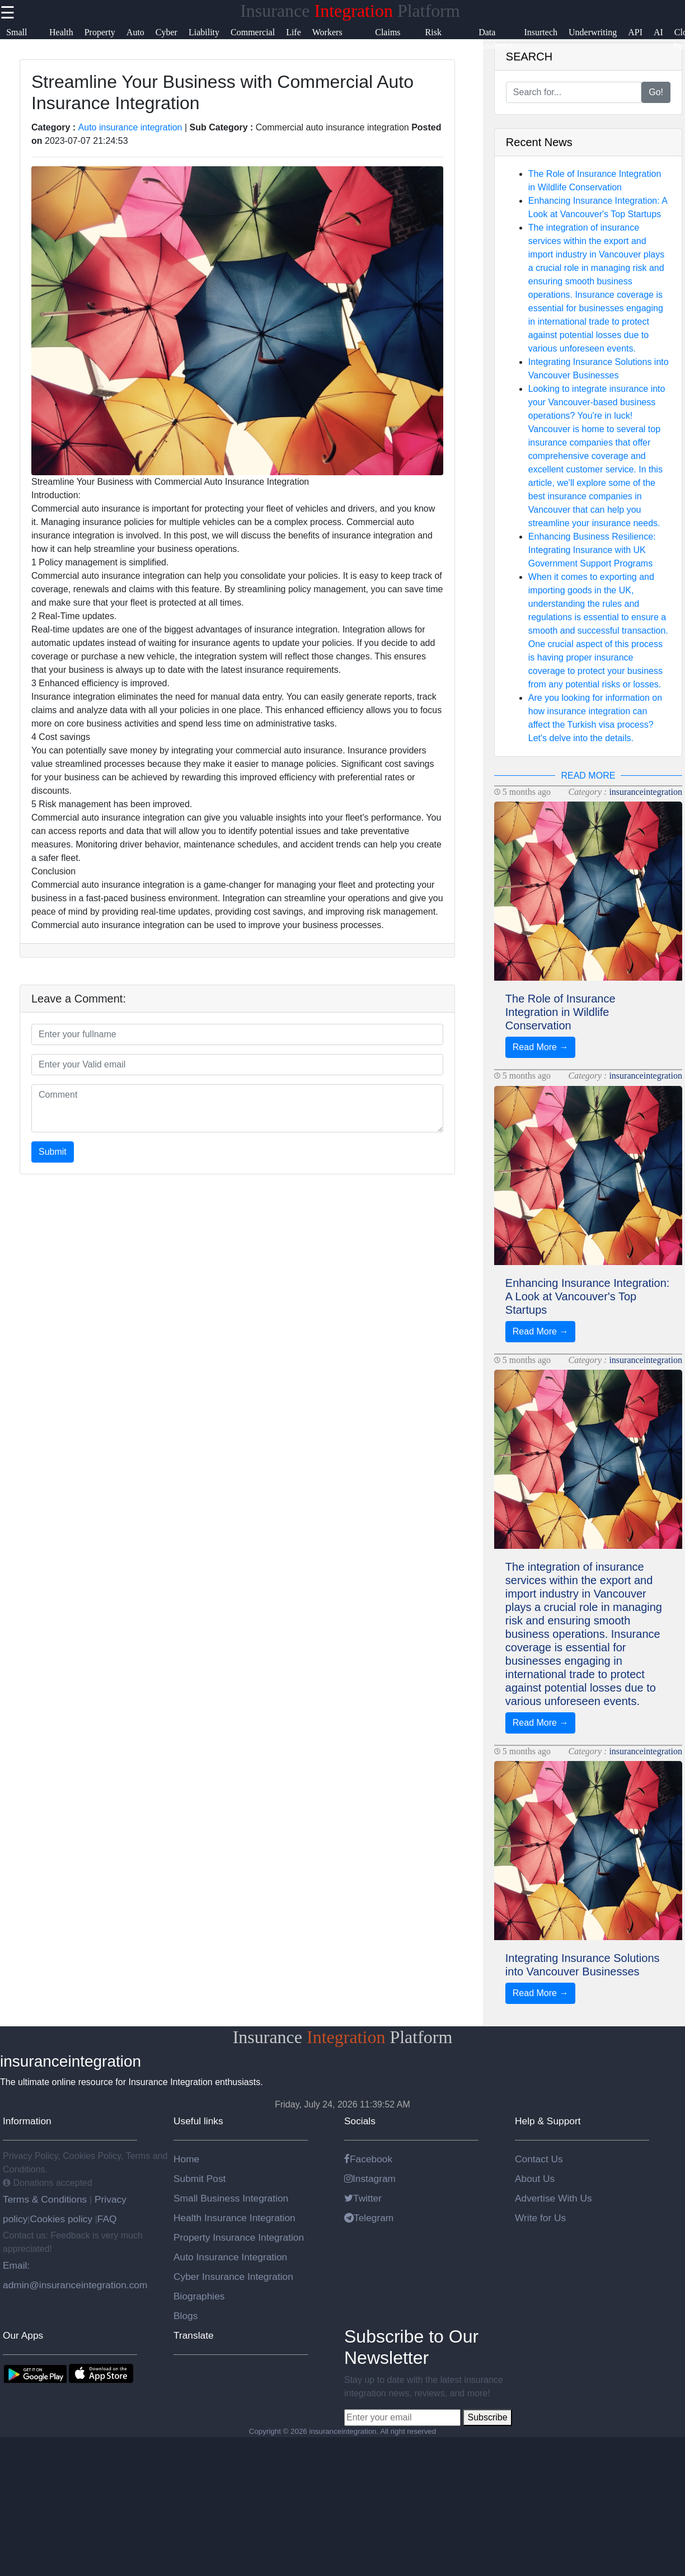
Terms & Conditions (46, 2199)
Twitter (363, 2198)
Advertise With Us (553, 2198)
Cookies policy (61, 2218)
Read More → (541, 1047)
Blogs (185, 2315)
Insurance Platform (350, 11)
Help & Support (548, 2121)
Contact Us (539, 2159)
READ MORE (588, 775)
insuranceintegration (645, 792)
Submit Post (199, 2178)
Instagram (370, 2178)
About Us (535, 2178)
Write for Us (540, 2217)
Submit (53, 1151)
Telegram (368, 2217)
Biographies (199, 2296)
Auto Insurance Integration (230, 2257)
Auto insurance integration (130, 127)
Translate (193, 2335)
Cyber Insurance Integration (233, 2276)
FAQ (107, 2218)
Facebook (368, 2159)
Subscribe (487, 2417)
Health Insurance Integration (234, 2217)
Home (186, 2159)
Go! (656, 92)
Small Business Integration (230, 2198)
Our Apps (23, 2335)
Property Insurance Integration (238, 2237)
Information (27, 2121)
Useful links (198, 2121)
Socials (360, 2121)
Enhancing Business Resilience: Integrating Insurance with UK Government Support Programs (592, 550)
